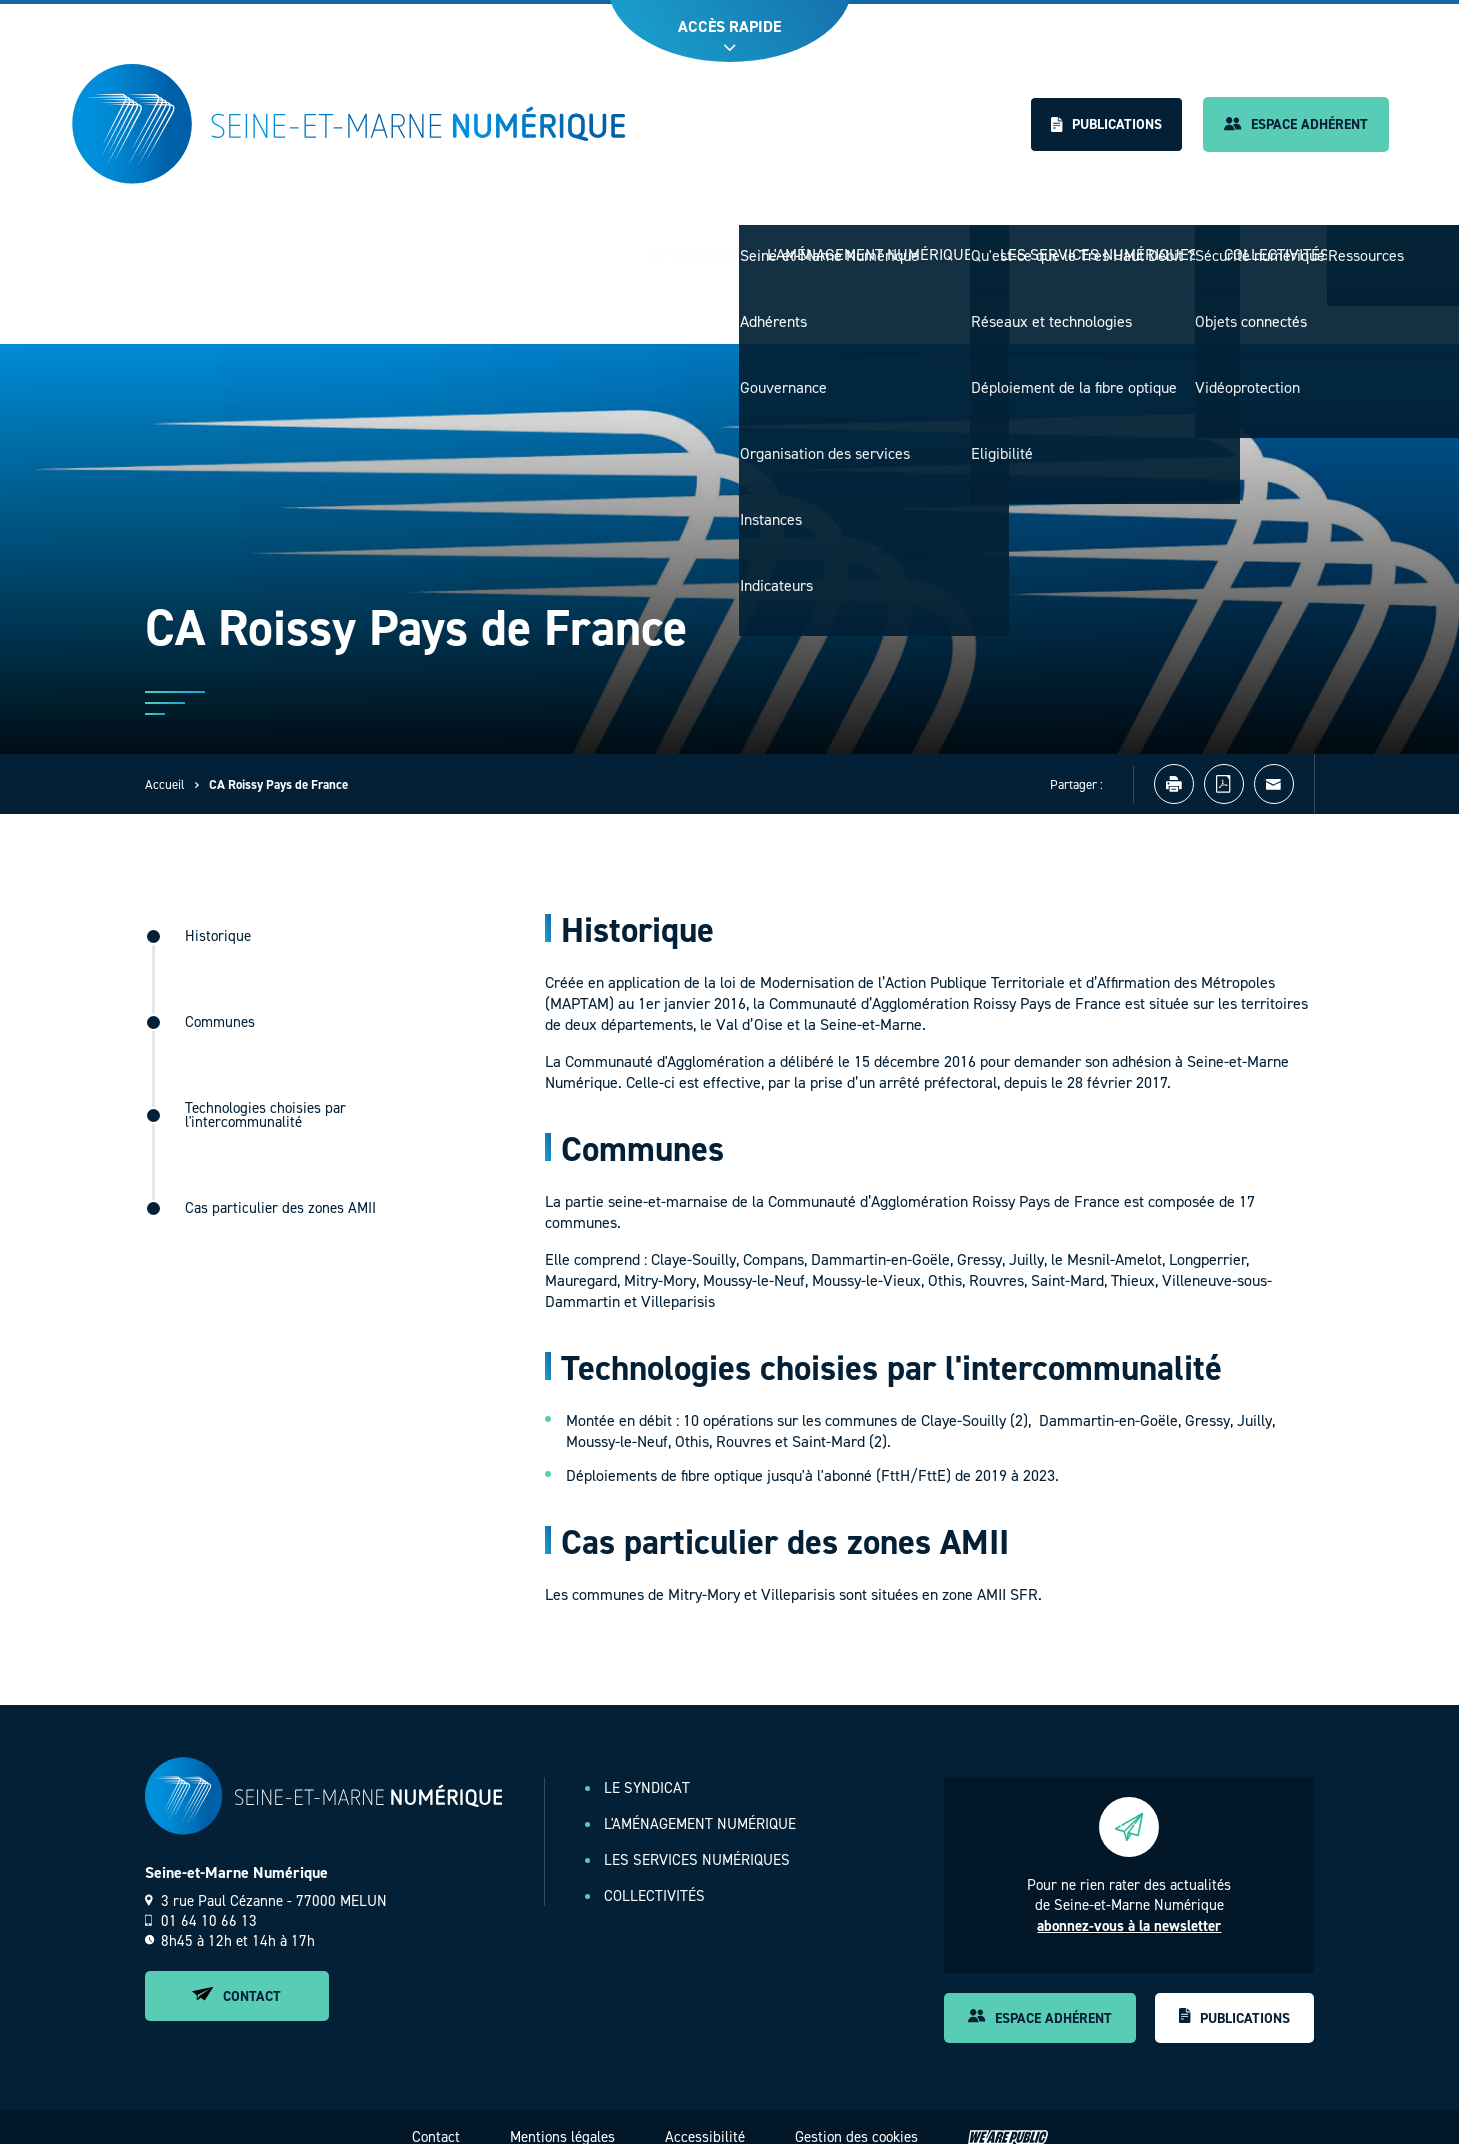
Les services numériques (1085, 244)
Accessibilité (705, 2117)
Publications (1106, 124)
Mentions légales (562, 2117)
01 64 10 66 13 (201, 1901)
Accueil (165, 764)
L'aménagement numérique (845, 244)
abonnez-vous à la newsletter (1129, 1906)
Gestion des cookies (856, 2117)
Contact (236, 1976)
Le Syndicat (663, 244)
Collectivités (1272, 244)
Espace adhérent (1296, 124)
